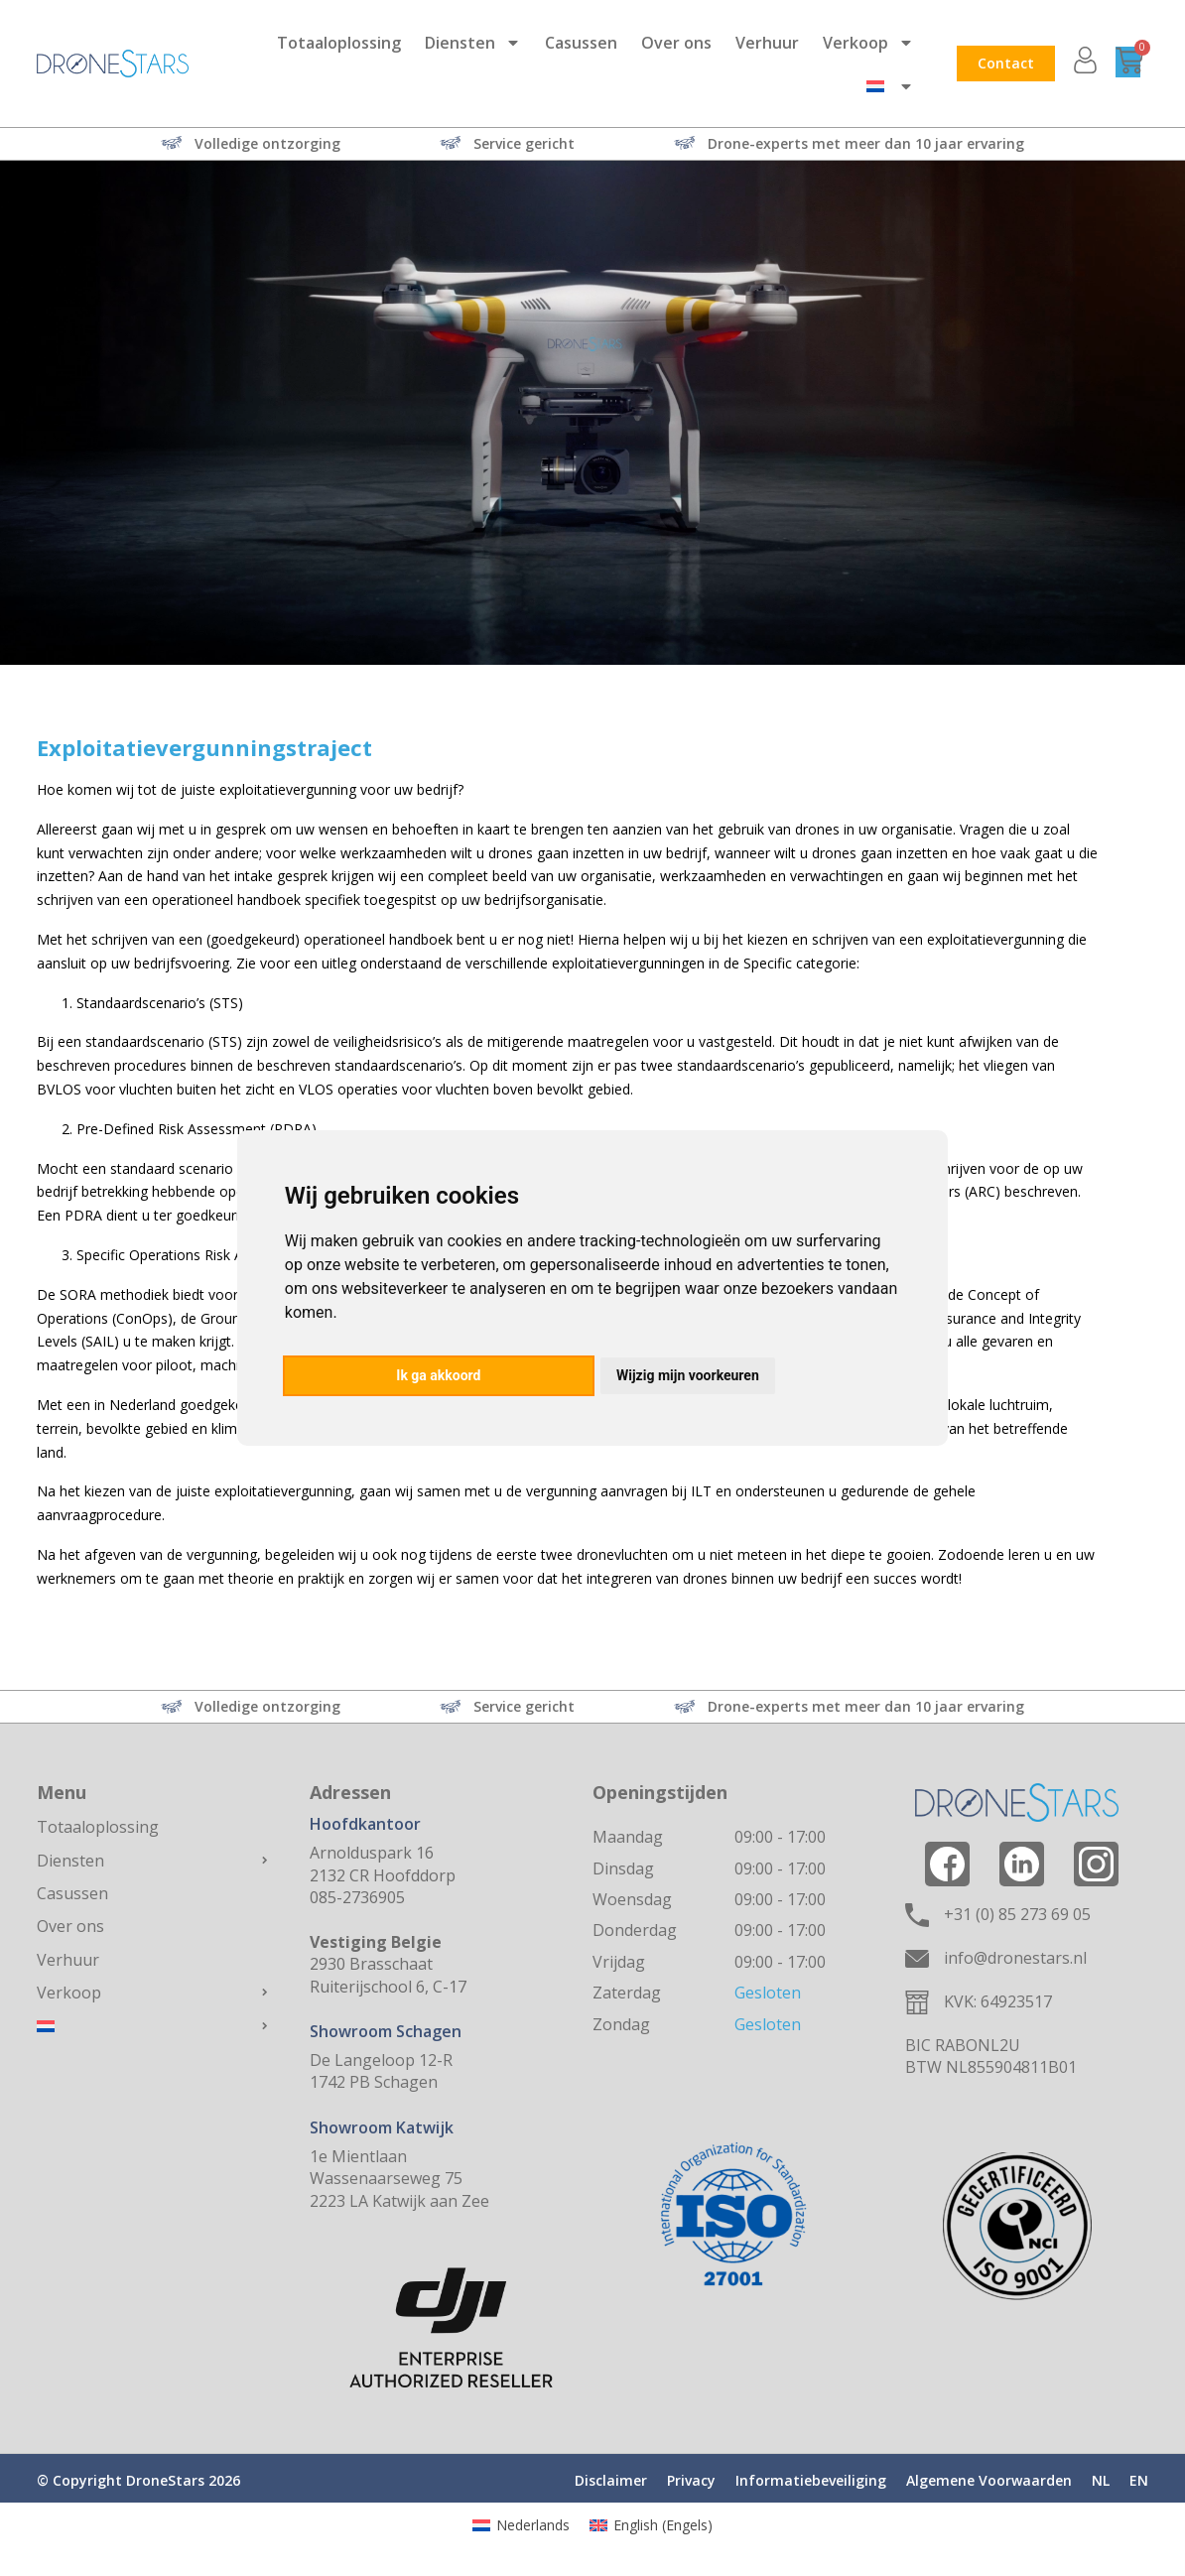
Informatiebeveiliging (810, 2480)
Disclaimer (611, 2480)
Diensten (473, 43)
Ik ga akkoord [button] (438, 1375)
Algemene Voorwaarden (989, 2480)
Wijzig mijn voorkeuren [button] (687, 1375)
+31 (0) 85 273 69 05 (1017, 1914)
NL (1101, 2480)
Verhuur (767, 43)
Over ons (676, 43)
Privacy (691, 2480)
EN (1138, 2480)
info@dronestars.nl (1015, 1958)
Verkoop (868, 43)
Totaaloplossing (339, 43)
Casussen (581, 43)
